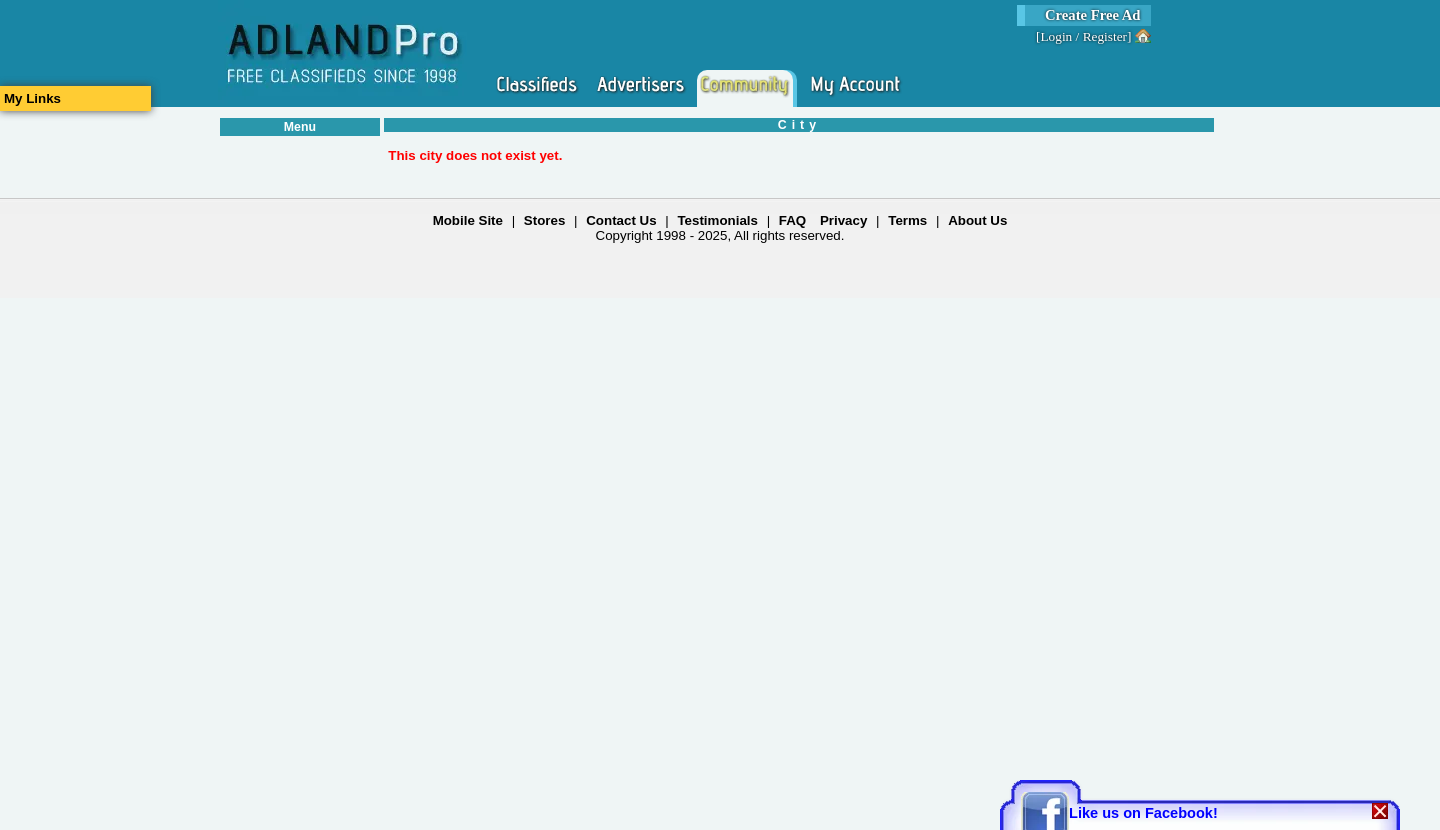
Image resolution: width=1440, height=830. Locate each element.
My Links (32, 98)
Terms (907, 220)
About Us (977, 220)
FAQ (792, 220)
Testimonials (717, 220)
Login (1056, 36)
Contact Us (621, 220)
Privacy (843, 220)
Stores (544, 220)
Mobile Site (468, 220)
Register (1105, 36)
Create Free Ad (1093, 15)
